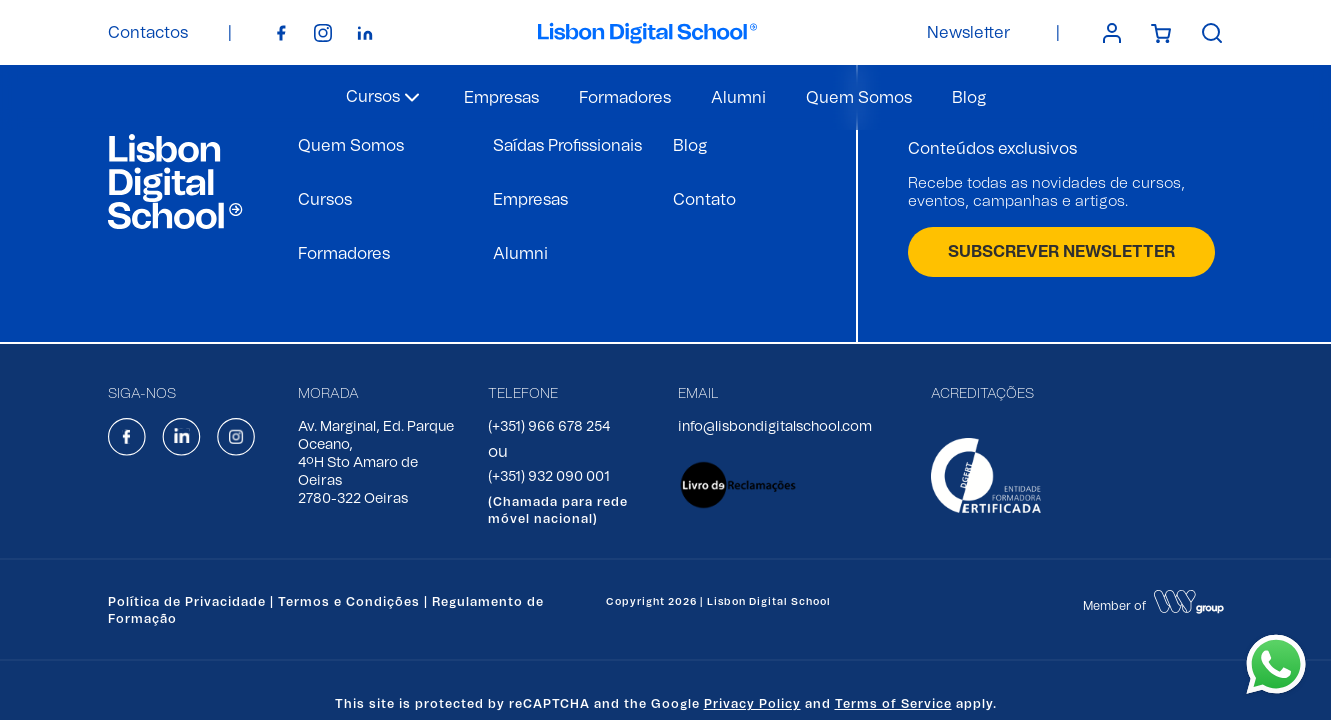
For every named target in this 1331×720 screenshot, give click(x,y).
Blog (969, 98)
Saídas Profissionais (567, 146)
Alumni (738, 98)
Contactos (148, 33)
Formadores (625, 98)
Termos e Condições (349, 602)
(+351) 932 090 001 (549, 477)
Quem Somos (859, 98)
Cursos (325, 200)
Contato (704, 200)
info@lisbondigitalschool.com (775, 427)
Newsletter (968, 33)
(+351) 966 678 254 (549, 427)
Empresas (501, 98)
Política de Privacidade (187, 602)
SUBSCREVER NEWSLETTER (1061, 252)
